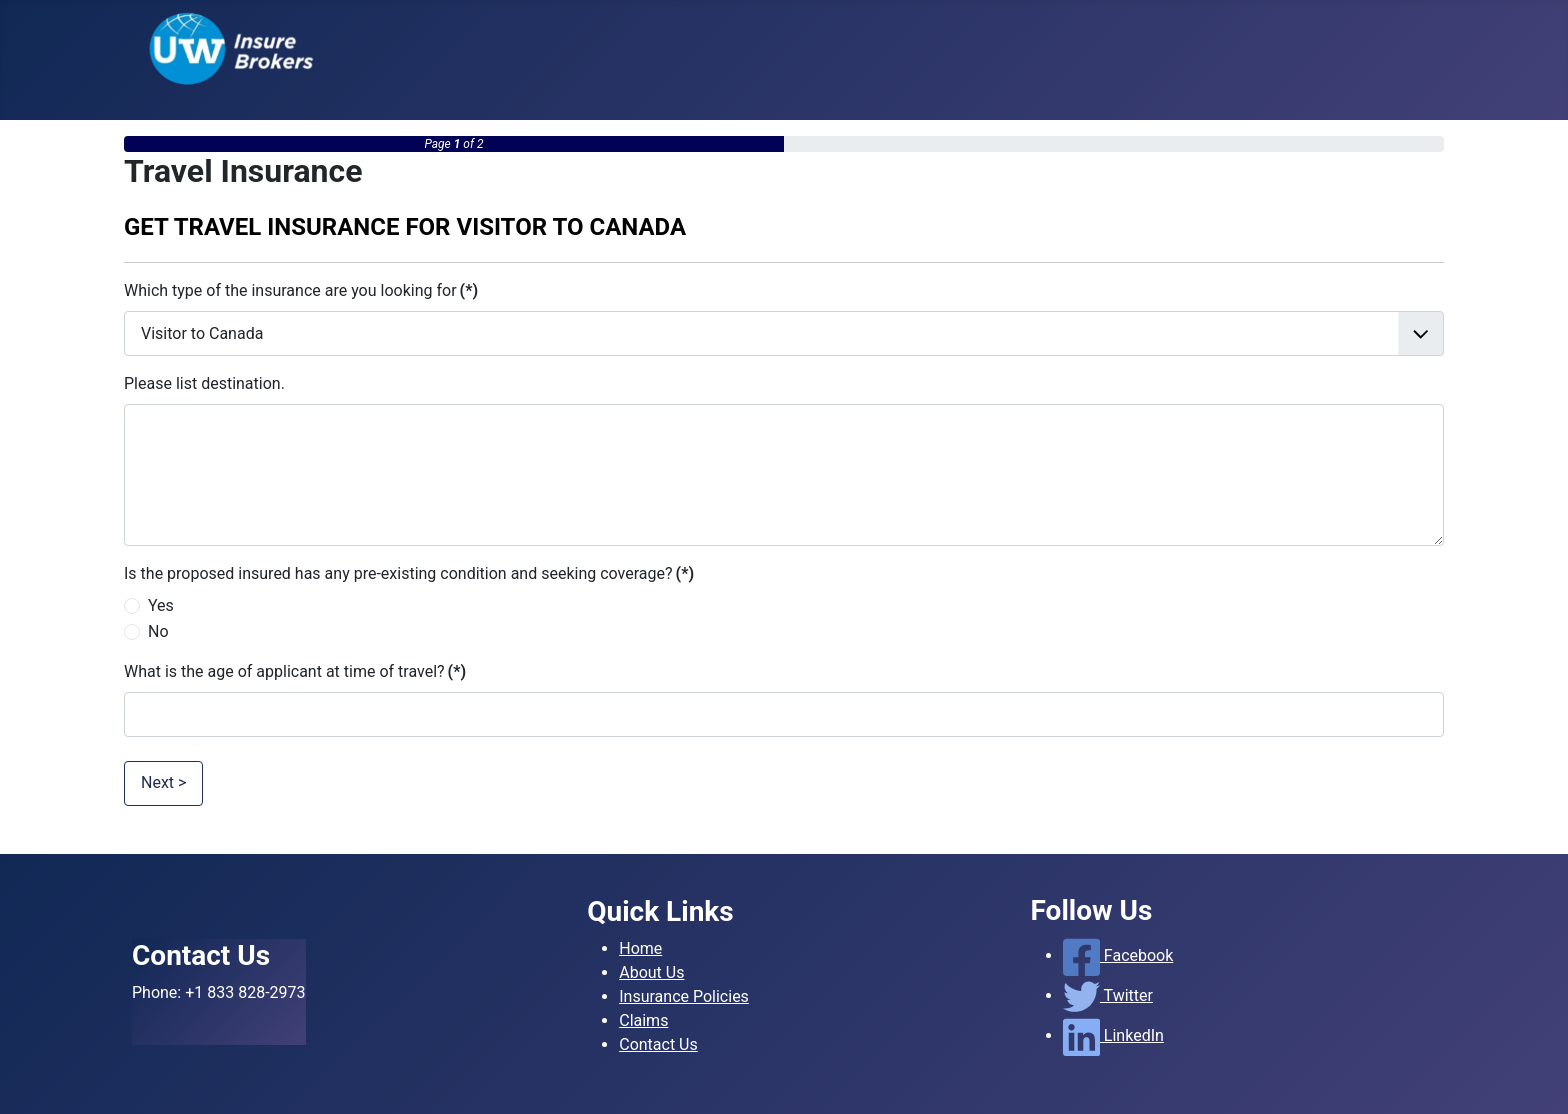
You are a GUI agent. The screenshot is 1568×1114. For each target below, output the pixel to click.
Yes (161, 605)
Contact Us (658, 1044)
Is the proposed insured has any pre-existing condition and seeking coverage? (409, 573)
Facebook (1118, 955)
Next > (163, 782)
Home (640, 948)
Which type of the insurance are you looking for (301, 290)
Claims (643, 1020)
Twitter (1108, 995)
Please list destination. (204, 383)
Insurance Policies (684, 996)
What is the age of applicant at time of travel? (295, 671)
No (158, 631)
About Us (651, 972)
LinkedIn (1113, 1035)
